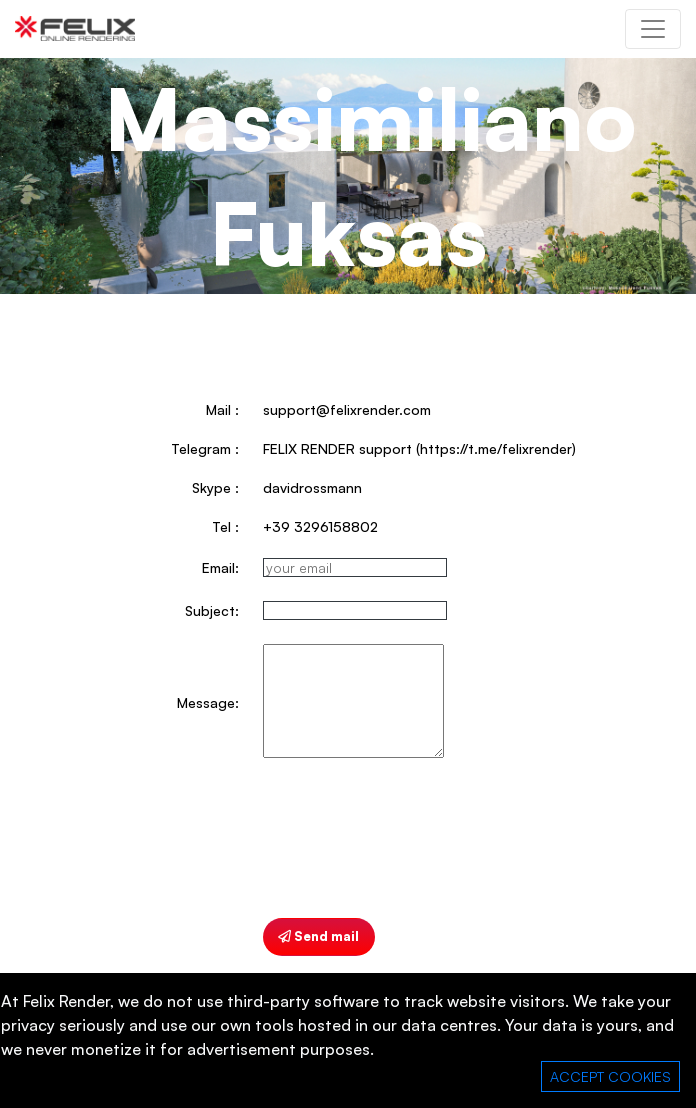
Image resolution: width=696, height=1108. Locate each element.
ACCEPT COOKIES (610, 1076)
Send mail (318, 936)
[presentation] (415, 839)
